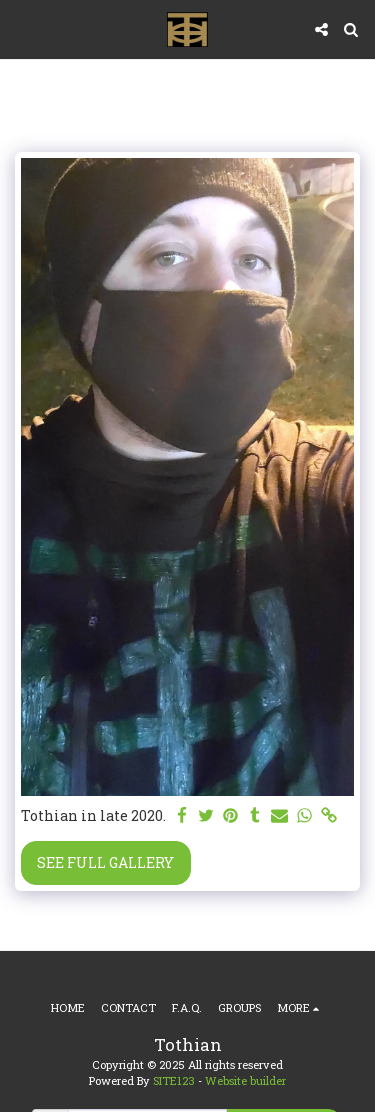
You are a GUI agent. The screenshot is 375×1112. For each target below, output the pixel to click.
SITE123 (174, 1080)
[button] (22, 29)
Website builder (245, 1080)
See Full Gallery (105, 862)
